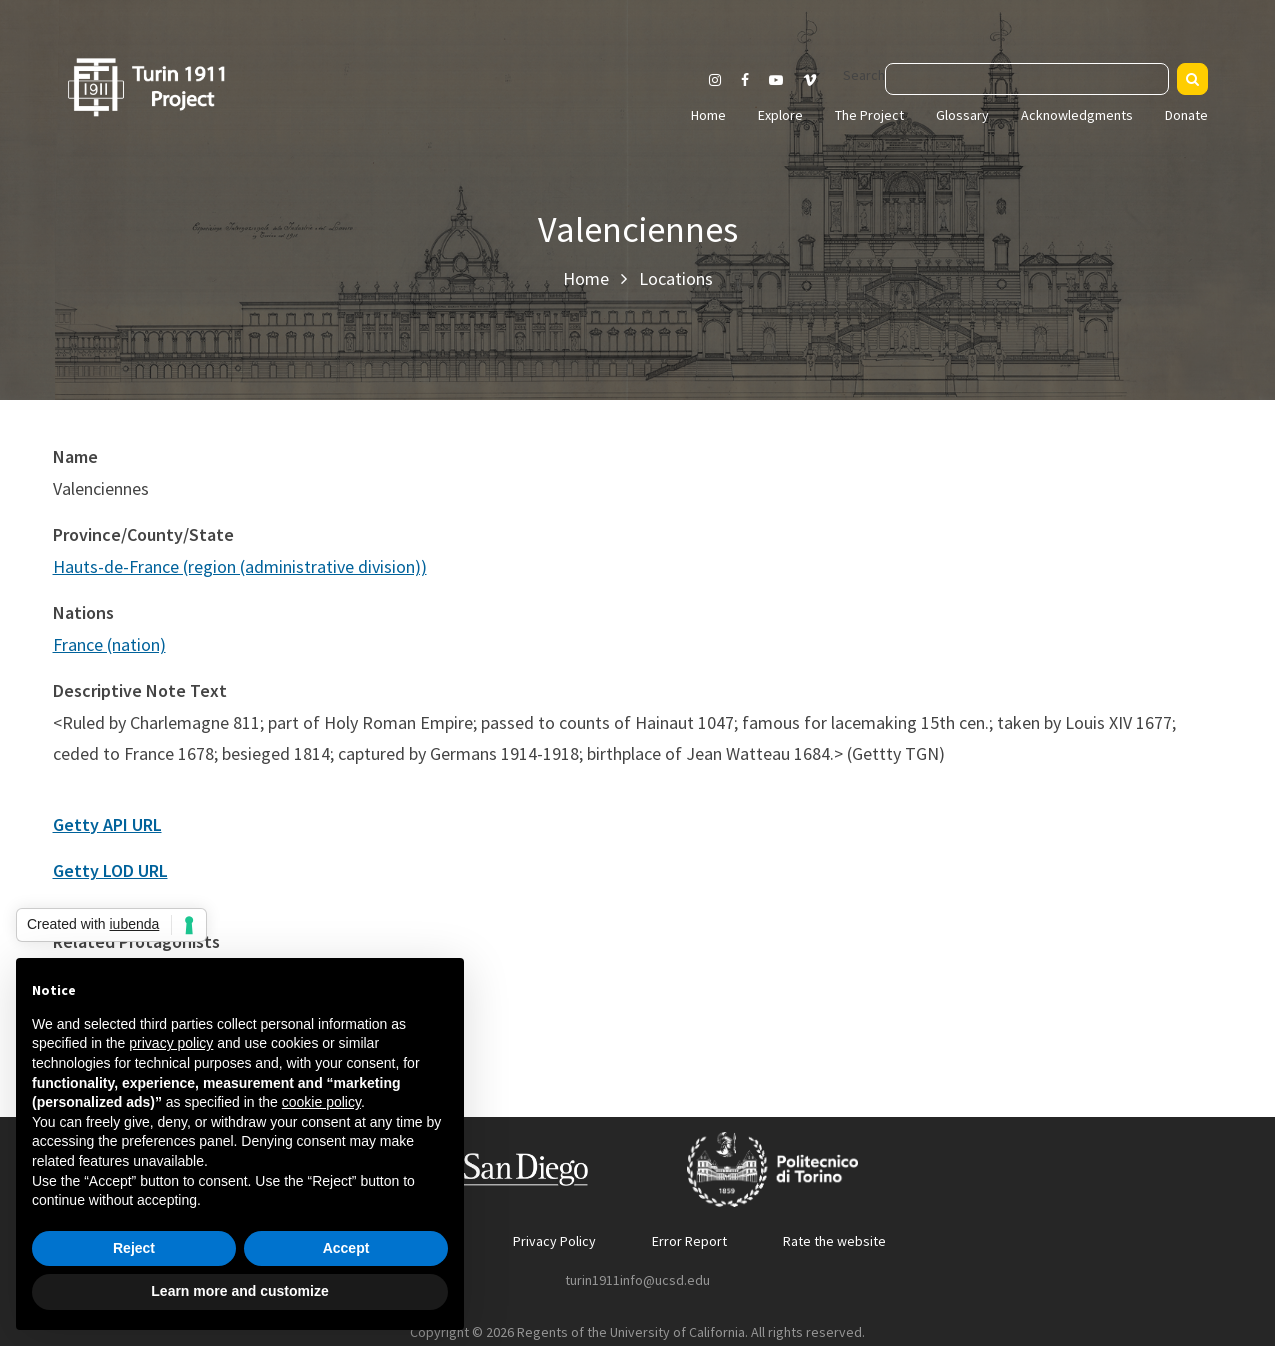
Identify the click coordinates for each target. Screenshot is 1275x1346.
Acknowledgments (1077, 115)
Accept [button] (346, 1248)
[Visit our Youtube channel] (776, 80)
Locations (676, 278)
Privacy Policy (554, 1241)
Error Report (689, 1241)
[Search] (1192, 79)
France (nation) (109, 644)
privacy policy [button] (171, 1043)
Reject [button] (134, 1248)
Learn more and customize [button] (239, 1291)
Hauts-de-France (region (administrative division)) (240, 566)
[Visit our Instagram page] (715, 80)
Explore (780, 115)
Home (708, 115)
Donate (1186, 115)
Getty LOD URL (110, 870)
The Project (869, 115)
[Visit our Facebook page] (745, 80)
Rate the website (834, 1241)
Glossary (962, 115)
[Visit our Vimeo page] (818, 80)
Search (864, 75)
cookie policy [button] (321, 1102)
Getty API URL (107, 824)
